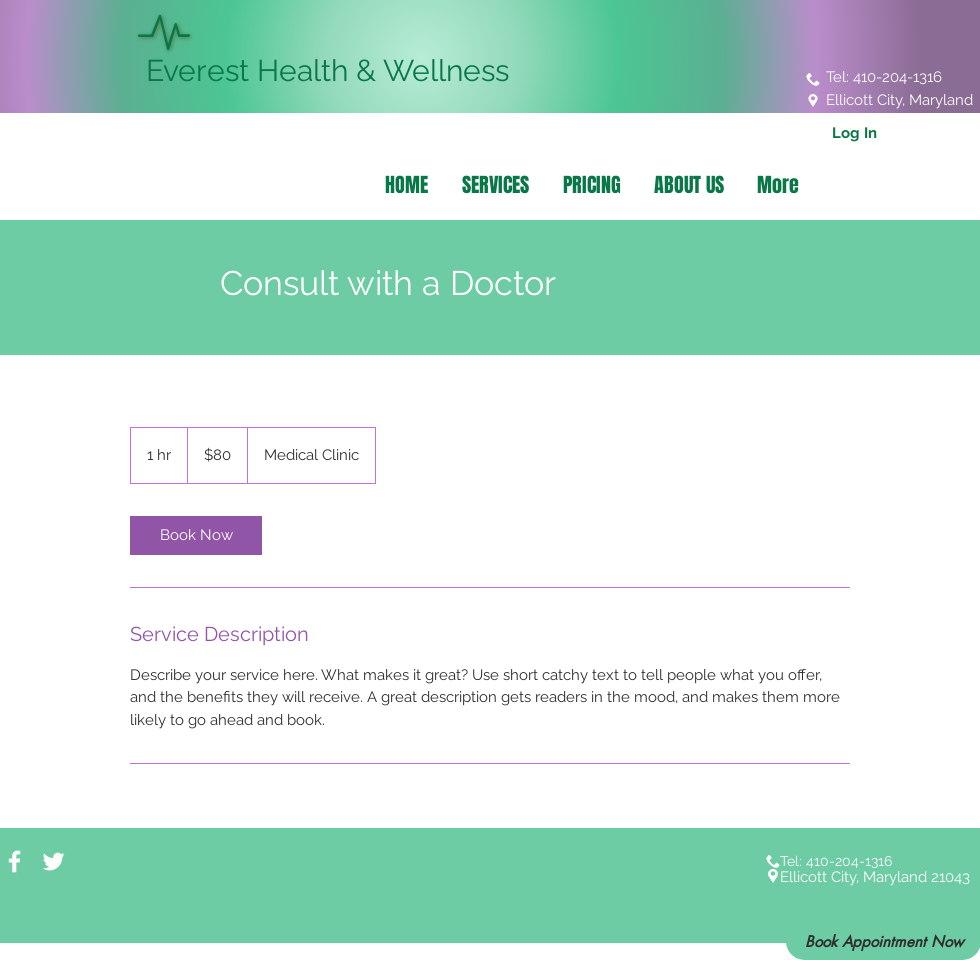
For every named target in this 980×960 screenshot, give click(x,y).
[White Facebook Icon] (14, 861)
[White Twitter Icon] (53, 861)
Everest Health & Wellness (323, 70)
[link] (196, 535)
